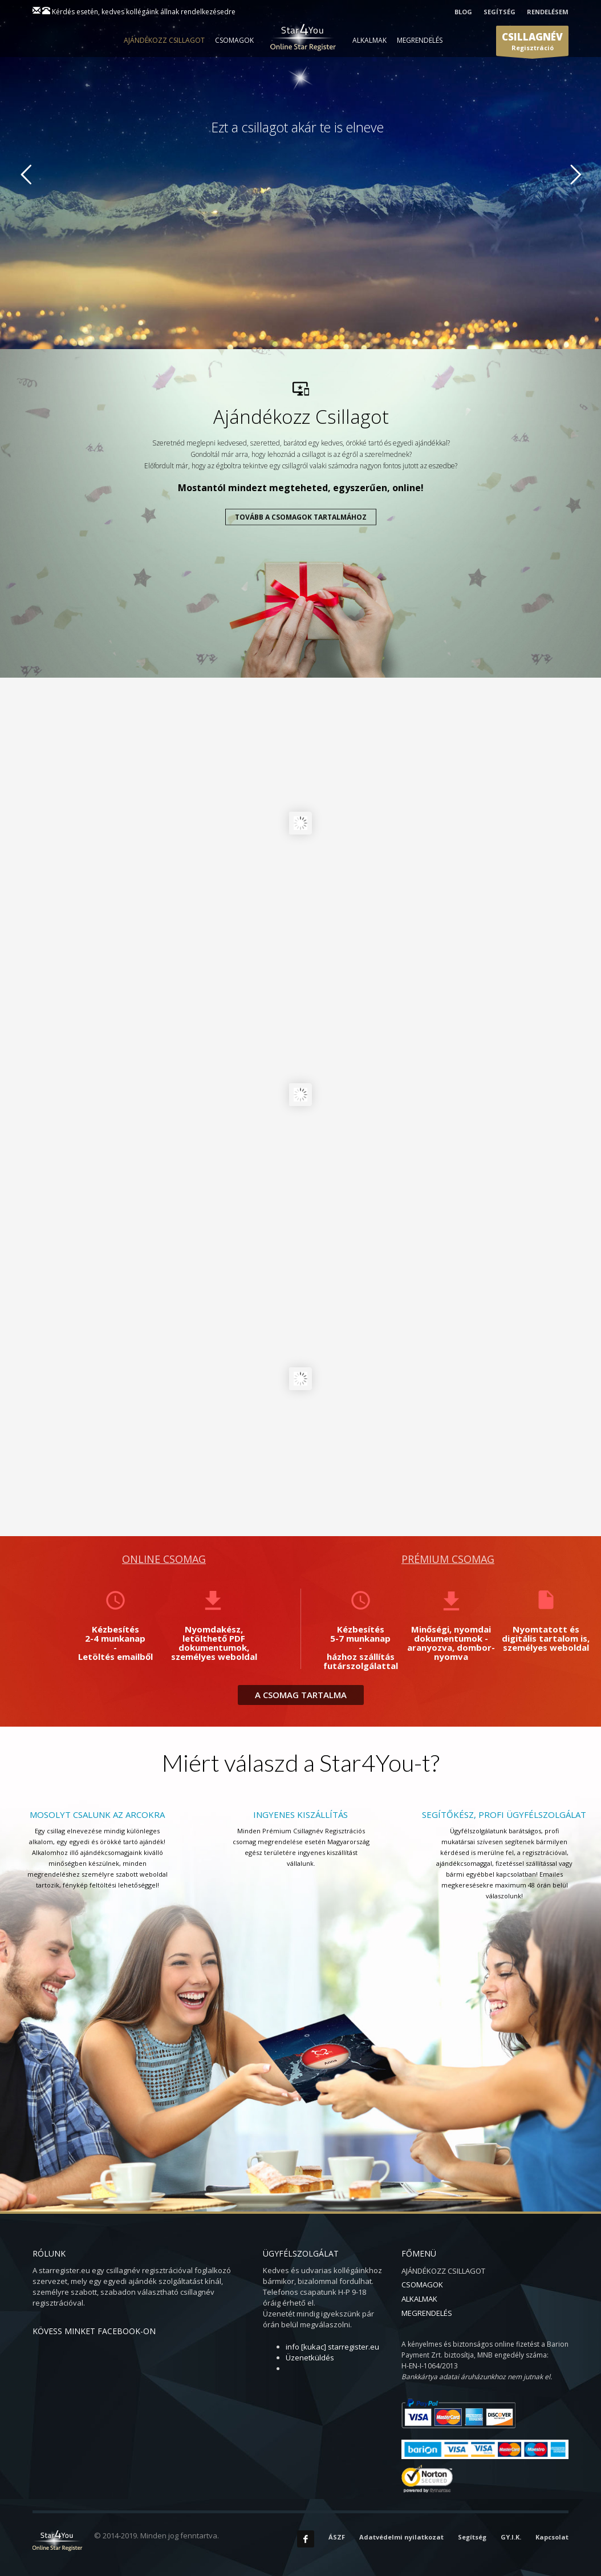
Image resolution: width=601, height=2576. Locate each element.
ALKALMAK (369, 40)
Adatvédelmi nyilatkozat (401, 2537)
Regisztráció (532, 43)
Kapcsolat (551, 2537)
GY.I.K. (511, 2537)
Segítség (472, 2537)
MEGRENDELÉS (419, 40)
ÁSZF (336, 2537)
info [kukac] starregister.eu (332, 2347)
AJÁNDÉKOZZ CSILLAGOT (164, 40)
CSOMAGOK (234, 40)
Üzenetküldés (310, 2357)
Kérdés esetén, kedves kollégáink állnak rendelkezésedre (143, 12)
